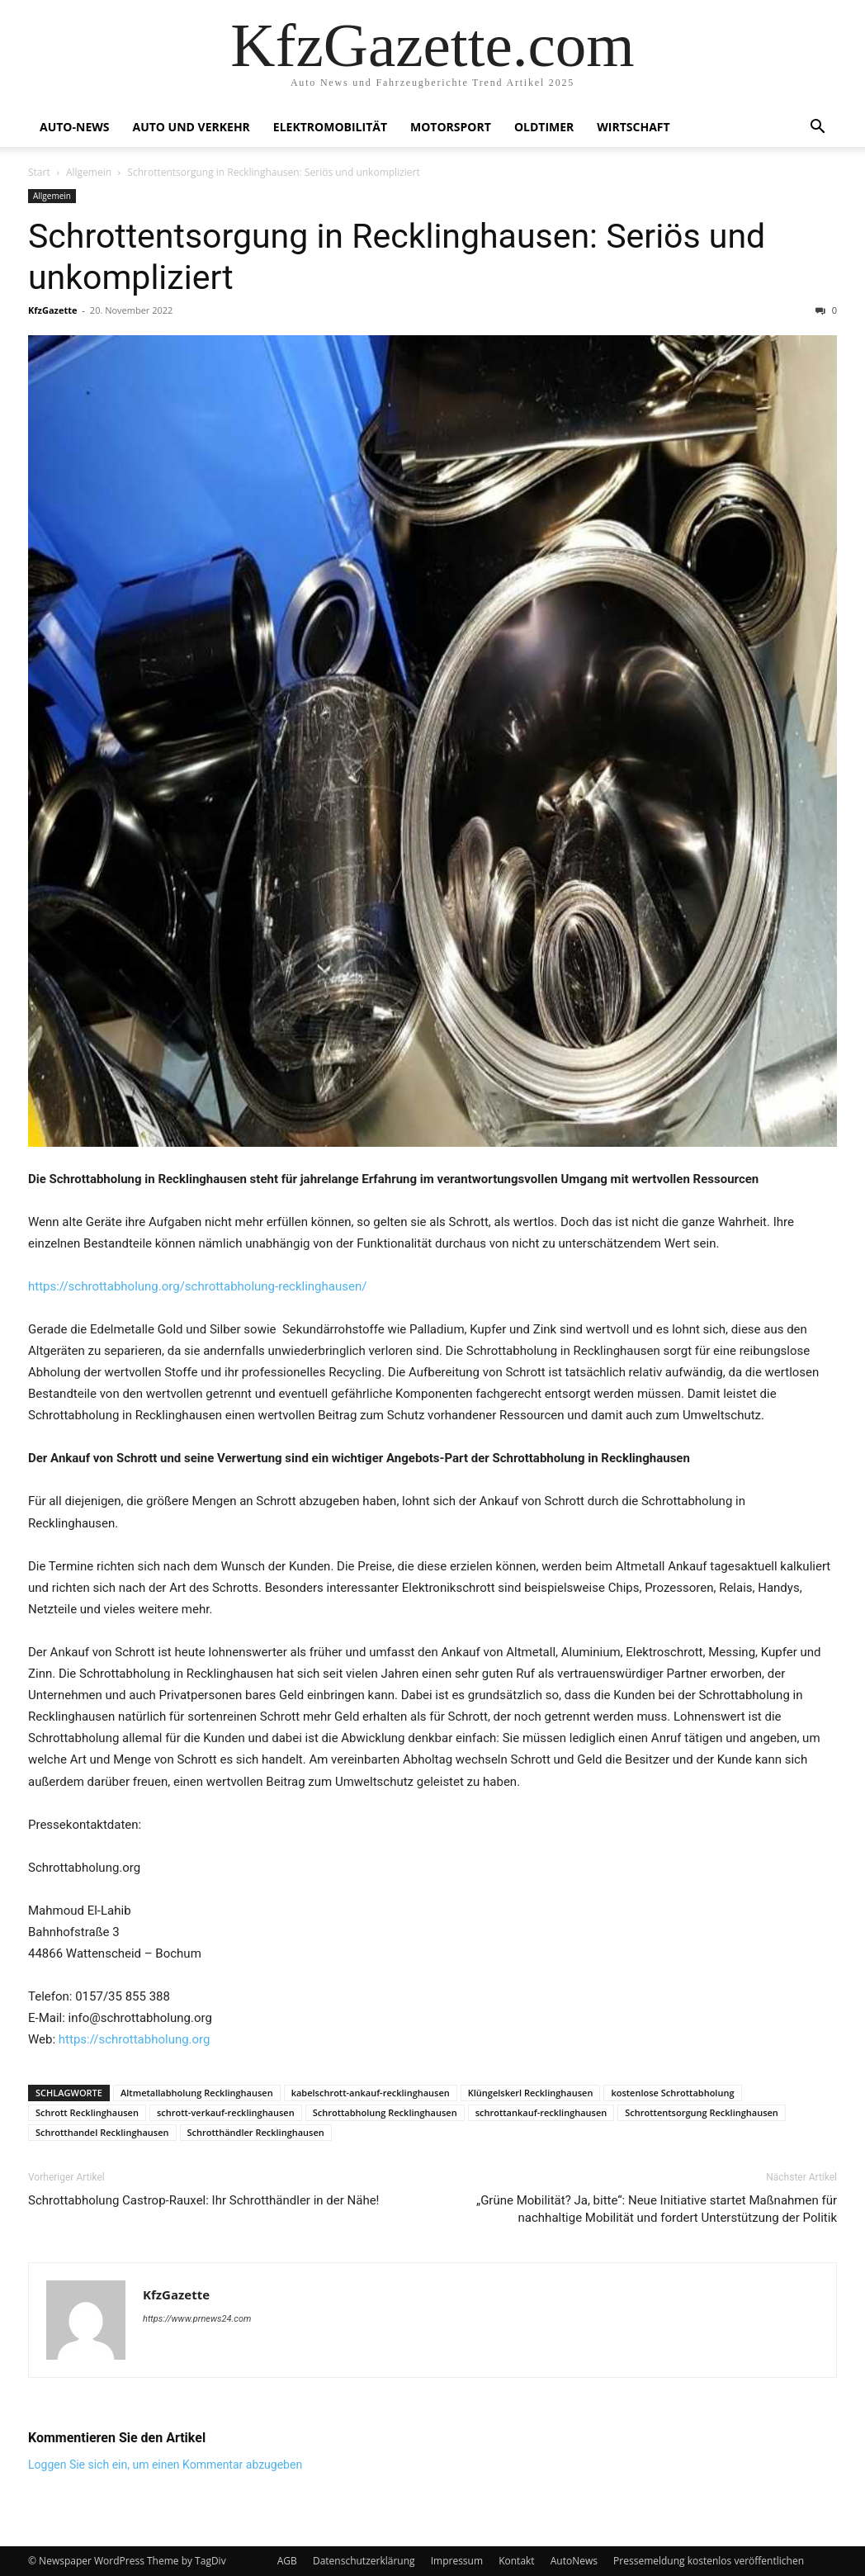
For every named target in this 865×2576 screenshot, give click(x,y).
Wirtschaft (633, 127)
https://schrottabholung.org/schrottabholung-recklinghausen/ (197, 1286)
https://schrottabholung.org (134, 2039)
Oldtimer (544, 127)
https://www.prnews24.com (197, 2318)
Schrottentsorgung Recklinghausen (701, 2112)
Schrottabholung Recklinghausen (385, 2112)
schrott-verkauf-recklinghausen (226, 2112)
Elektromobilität (330, 127)
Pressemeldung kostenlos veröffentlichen (708, 2561)
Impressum (457, 2561)
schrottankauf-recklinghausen (541, 2112)
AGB (287, 2561)
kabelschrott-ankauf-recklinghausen (370, 2092)
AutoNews (574, 2561)
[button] (817, 128)
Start (39, 172)
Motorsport (450, 127)
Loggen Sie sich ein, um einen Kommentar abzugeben (165, 2464)
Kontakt (516, 2561)
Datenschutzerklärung (364, 2561)
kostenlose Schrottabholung (672, 2092)
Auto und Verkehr (190, 127)
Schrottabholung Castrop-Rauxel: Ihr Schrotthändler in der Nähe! (203, 2200)
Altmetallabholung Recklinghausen (197, 2092)
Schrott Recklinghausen (87, 2112)
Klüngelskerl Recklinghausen (530, 2092)
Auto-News (74, 127)
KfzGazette (52, 310)
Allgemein (88, 172)
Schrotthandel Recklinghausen (102, 2132)
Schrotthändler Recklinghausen (255, 2132)
